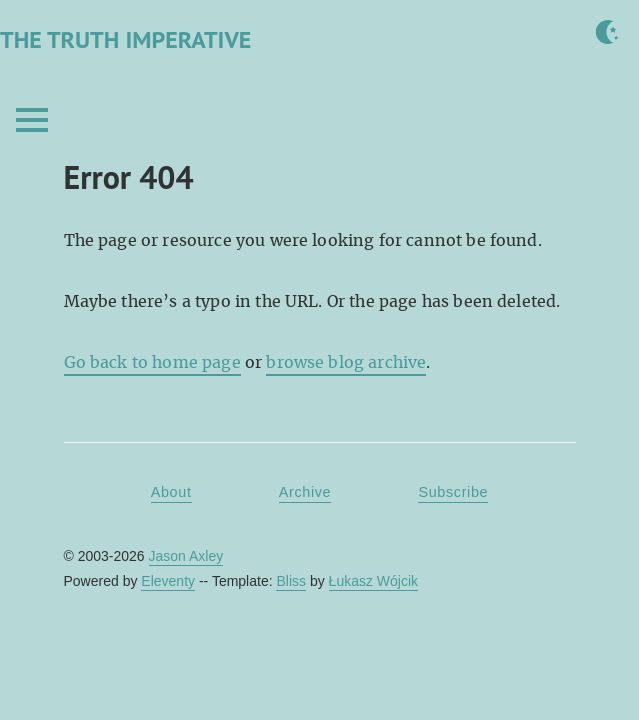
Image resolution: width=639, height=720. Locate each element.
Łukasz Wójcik (373, 581)
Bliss (291, 581)
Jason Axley (186, 556)
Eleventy (168, 581)
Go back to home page (152, 363)
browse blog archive (346, 363)
